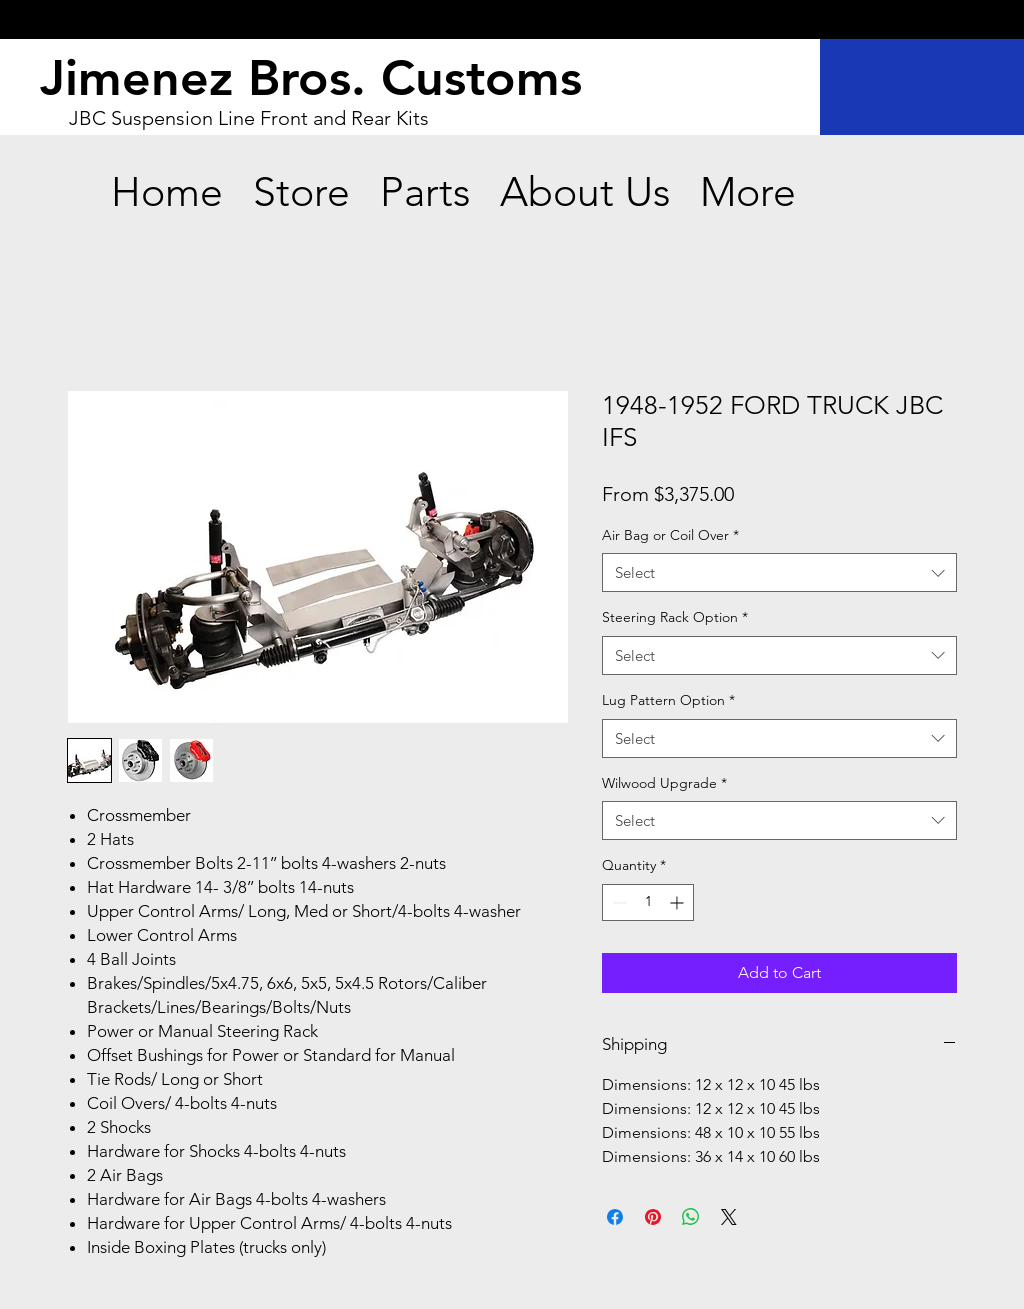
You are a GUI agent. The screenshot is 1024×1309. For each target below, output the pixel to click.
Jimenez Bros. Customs (311, 78)
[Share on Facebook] (615, 1217)
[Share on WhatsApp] (691, 1217)
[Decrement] (617, 902)
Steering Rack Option (675, 617)
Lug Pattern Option (668, 700)
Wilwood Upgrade (664, 783)
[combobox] (779, 572)
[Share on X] (729, 1217)
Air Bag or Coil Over (670, 535)
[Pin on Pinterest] (653, 1217)
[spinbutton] (648, 902)
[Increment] (678, 902)
